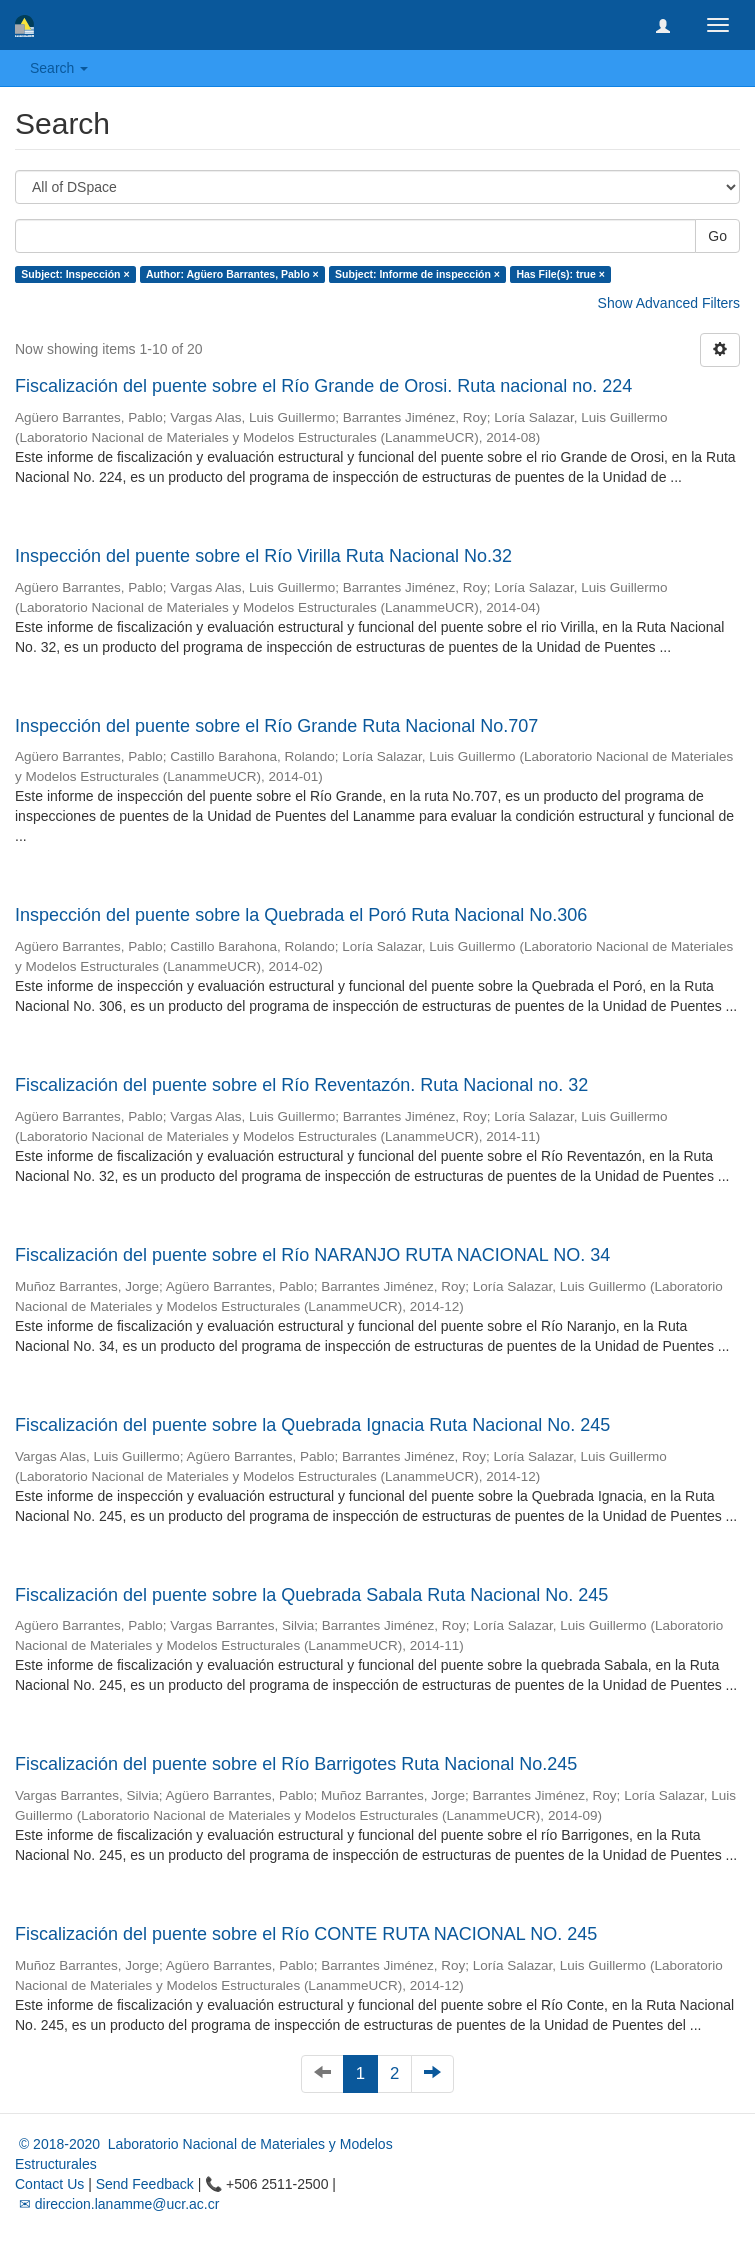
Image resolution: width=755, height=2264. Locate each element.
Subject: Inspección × (75, 274)
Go (717, 236)
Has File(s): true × (560, 274)
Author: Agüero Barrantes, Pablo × (232, 274)
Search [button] (59, 68)
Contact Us (49, 2184)
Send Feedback (145, 2184)
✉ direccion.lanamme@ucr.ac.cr (117, 2204)
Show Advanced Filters (669, 303)
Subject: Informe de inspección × (417, 274)
